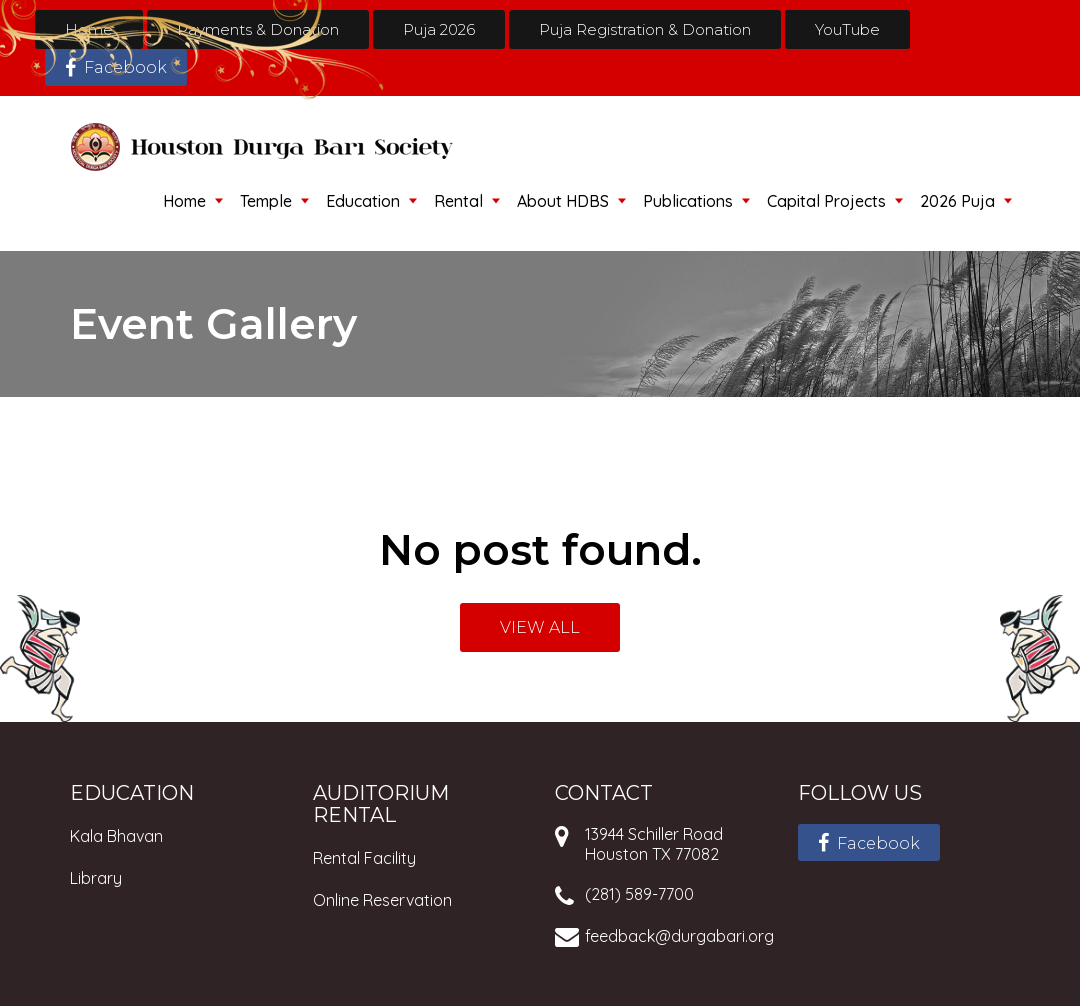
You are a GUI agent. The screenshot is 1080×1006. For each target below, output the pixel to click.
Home (89, 29)
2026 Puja (957, 201)
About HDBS (563, 201)
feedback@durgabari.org (679, 936)
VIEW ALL (540, 627)
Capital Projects (826, 201)
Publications (688, 201)
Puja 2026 (439, 29)
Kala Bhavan (116, 836)
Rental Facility (364, 858)
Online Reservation (382, 900)
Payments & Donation (258, 29)
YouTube (847, 29)
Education (363, 201)
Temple (266, 201)
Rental (458, 201)
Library (96, 878)
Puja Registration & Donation (645, 29)
